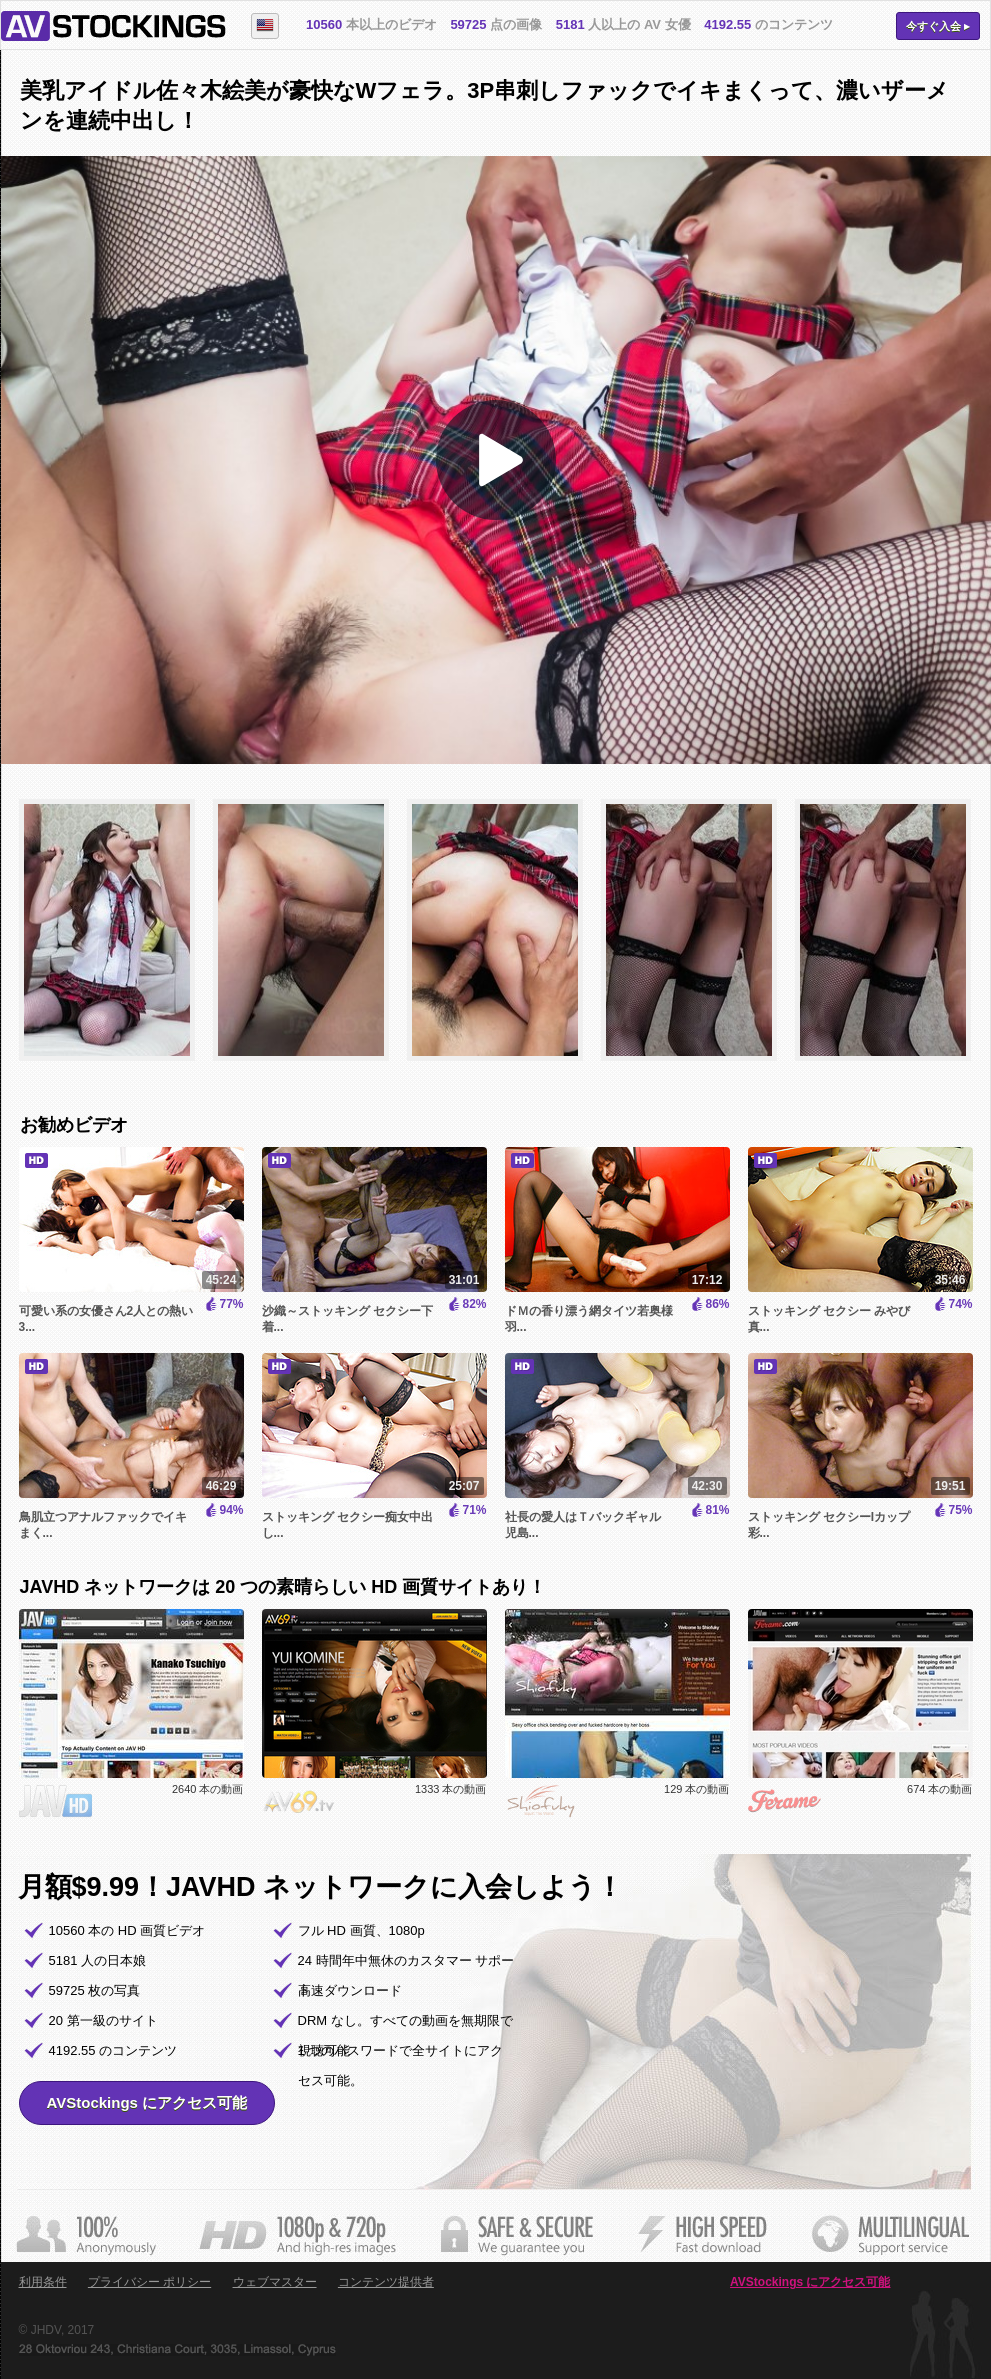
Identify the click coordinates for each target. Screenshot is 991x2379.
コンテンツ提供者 (386, 2282)
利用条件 (43, 2282)
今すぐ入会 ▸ (938, 26)
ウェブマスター (275, 2282)
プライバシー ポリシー (149, 2282)
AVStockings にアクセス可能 (147, 2102)
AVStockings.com (113, 26)
